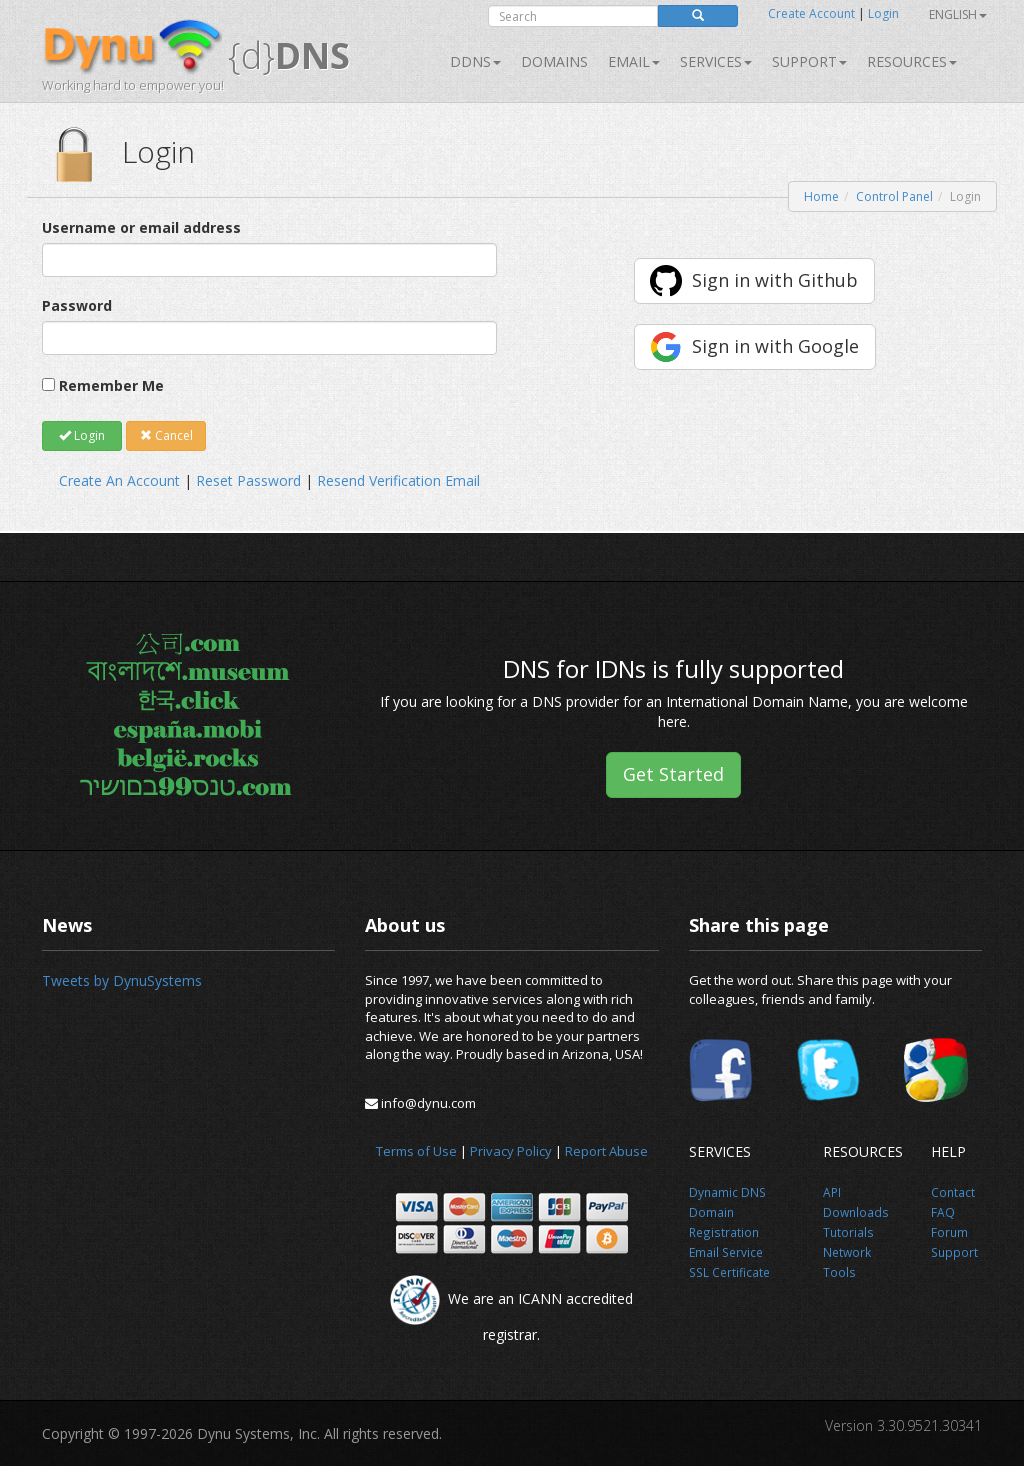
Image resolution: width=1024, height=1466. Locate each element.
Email (634, 61)
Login (883, 13)
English (958, 14)
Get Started (673, 774)
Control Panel (894, 196)
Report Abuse (606, 1151)
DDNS (475, 61)
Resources (912, 61)
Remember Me (111, 385)
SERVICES (716, 61)
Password (77, 305)
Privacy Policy (511, 1151)
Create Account (811, 13)
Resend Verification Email (398, 480)
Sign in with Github (775, 280)
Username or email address (141, 227)
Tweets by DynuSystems (122, 980)
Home (821, 196)
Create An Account (119, 480)
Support (809, 61)
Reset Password (248, 480)
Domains (554, 61)
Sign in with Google (775, 346)
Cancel (166, 435)
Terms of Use (416, 1151)
